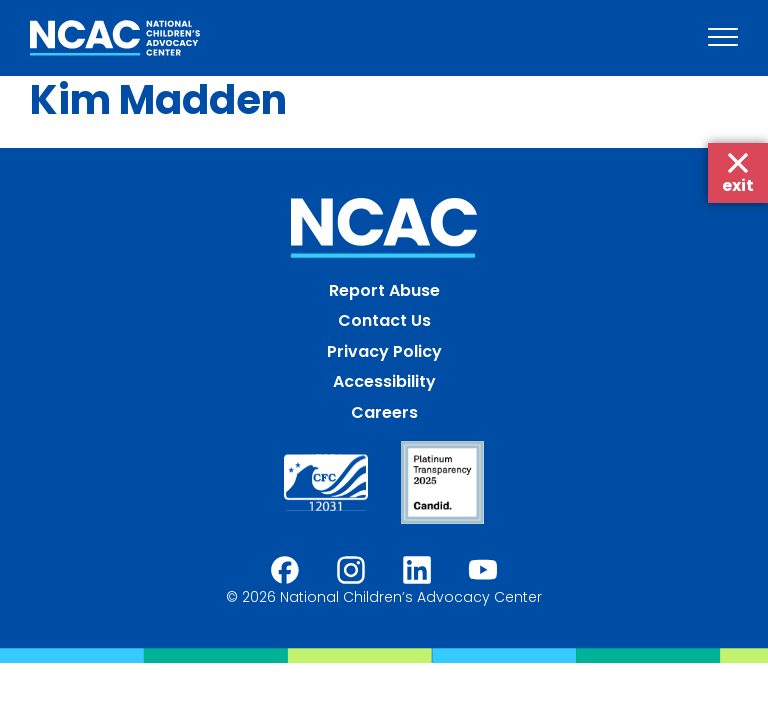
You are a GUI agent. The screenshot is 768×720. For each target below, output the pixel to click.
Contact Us (384, 320)
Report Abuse (384, 290)
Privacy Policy (384, 351)
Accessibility (384, 381)
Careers (384, 412)
